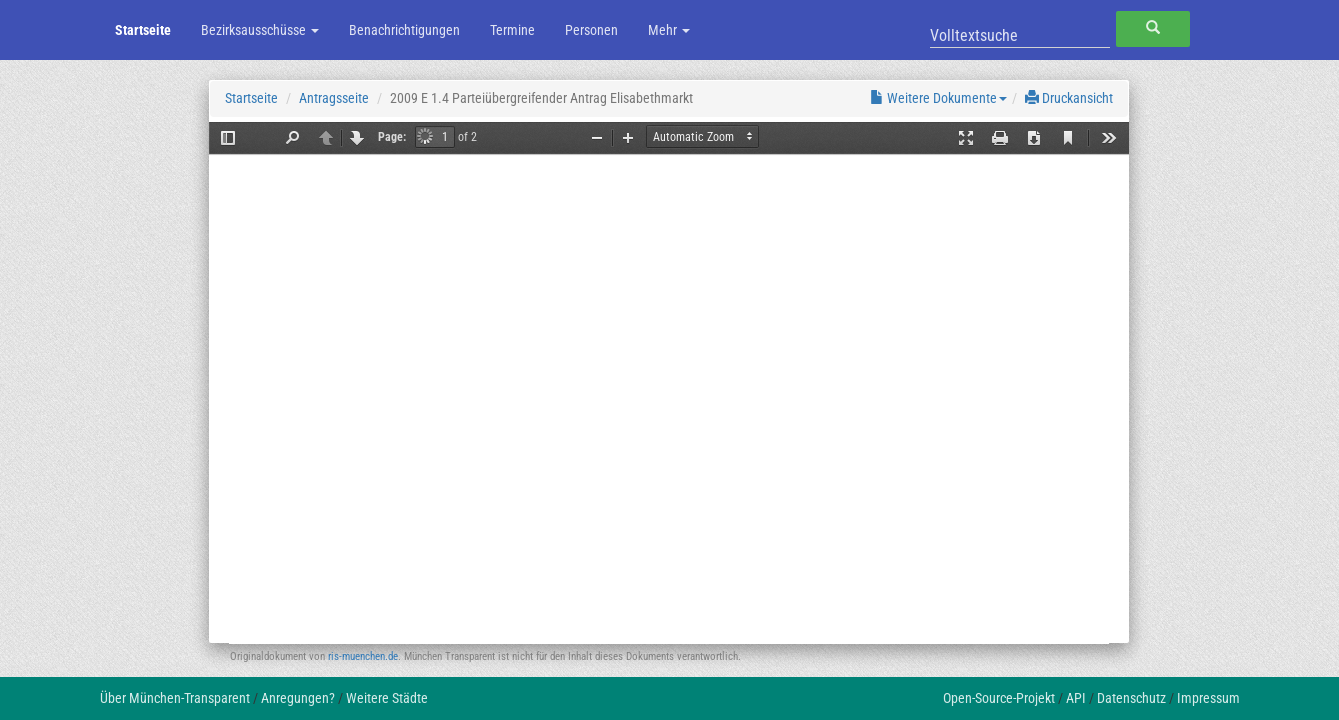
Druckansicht (1069, 98)
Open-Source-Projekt (999, 698)
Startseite (143, 30)
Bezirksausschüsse (260, 30)
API (1076, 698)
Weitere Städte (387, 698)
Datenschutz (1131, 698)
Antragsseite (334, 98)
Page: (392, 137)
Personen (591, 30)
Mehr (669, 30)
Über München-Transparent (175, 698)
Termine (512, 30)
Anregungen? (298, 698)
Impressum (1208, 698)
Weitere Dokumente (938, 98)
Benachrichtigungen (404, 30)
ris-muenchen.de (363, 656)
